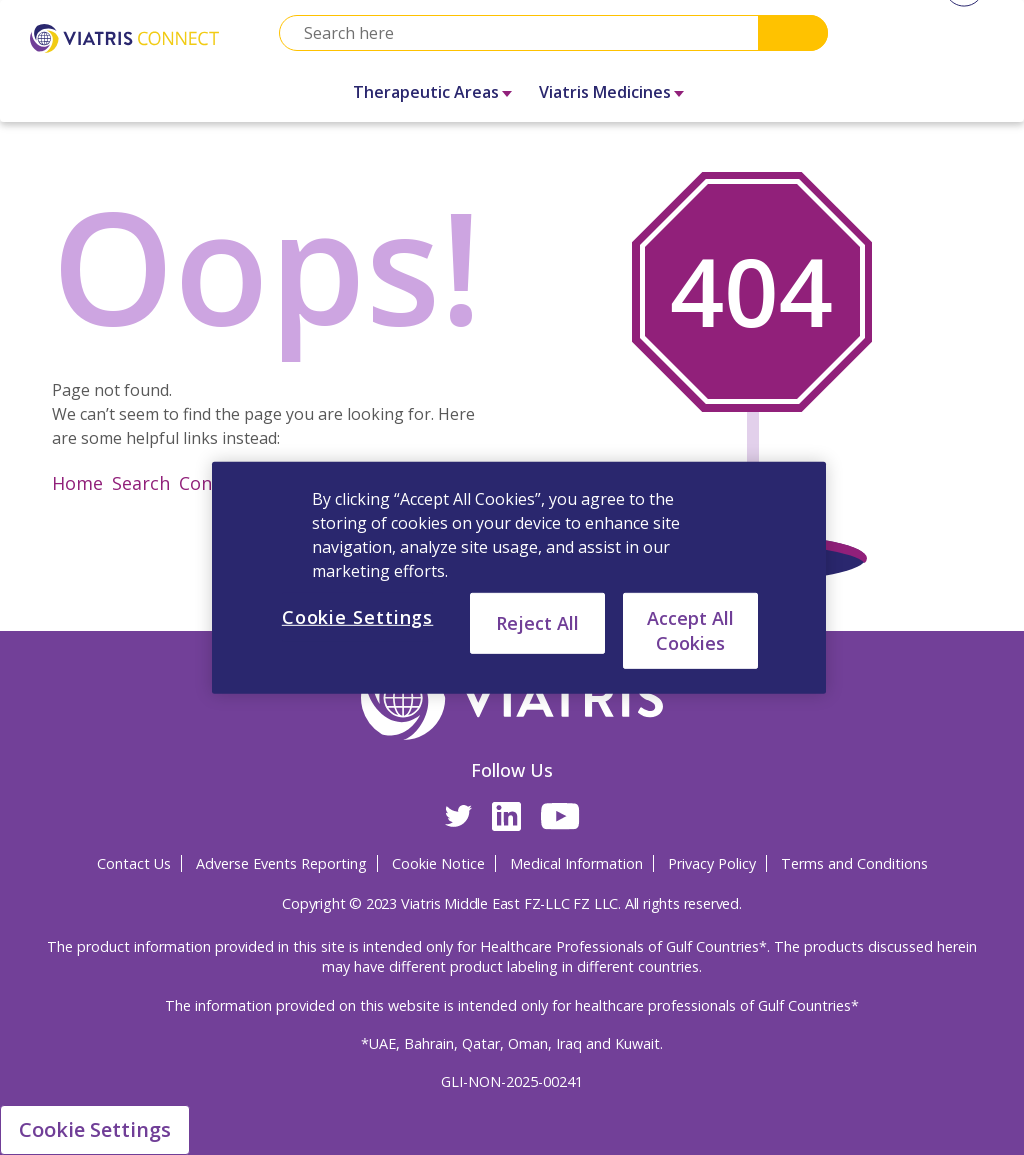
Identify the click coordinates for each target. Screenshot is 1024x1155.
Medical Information (576, 863)
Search (793, 33)
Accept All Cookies (690, 629)
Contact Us (134, 863)
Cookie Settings (95, 1129)
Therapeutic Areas (426, 92)
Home (77, 483)
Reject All (537, 622)
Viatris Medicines (605, 92)
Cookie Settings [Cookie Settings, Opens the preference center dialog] (358, 616)
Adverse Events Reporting (281, 863)
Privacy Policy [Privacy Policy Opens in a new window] (712, 863)
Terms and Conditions (854, 863)
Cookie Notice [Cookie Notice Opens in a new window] (438, 863)
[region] (519, 577)
